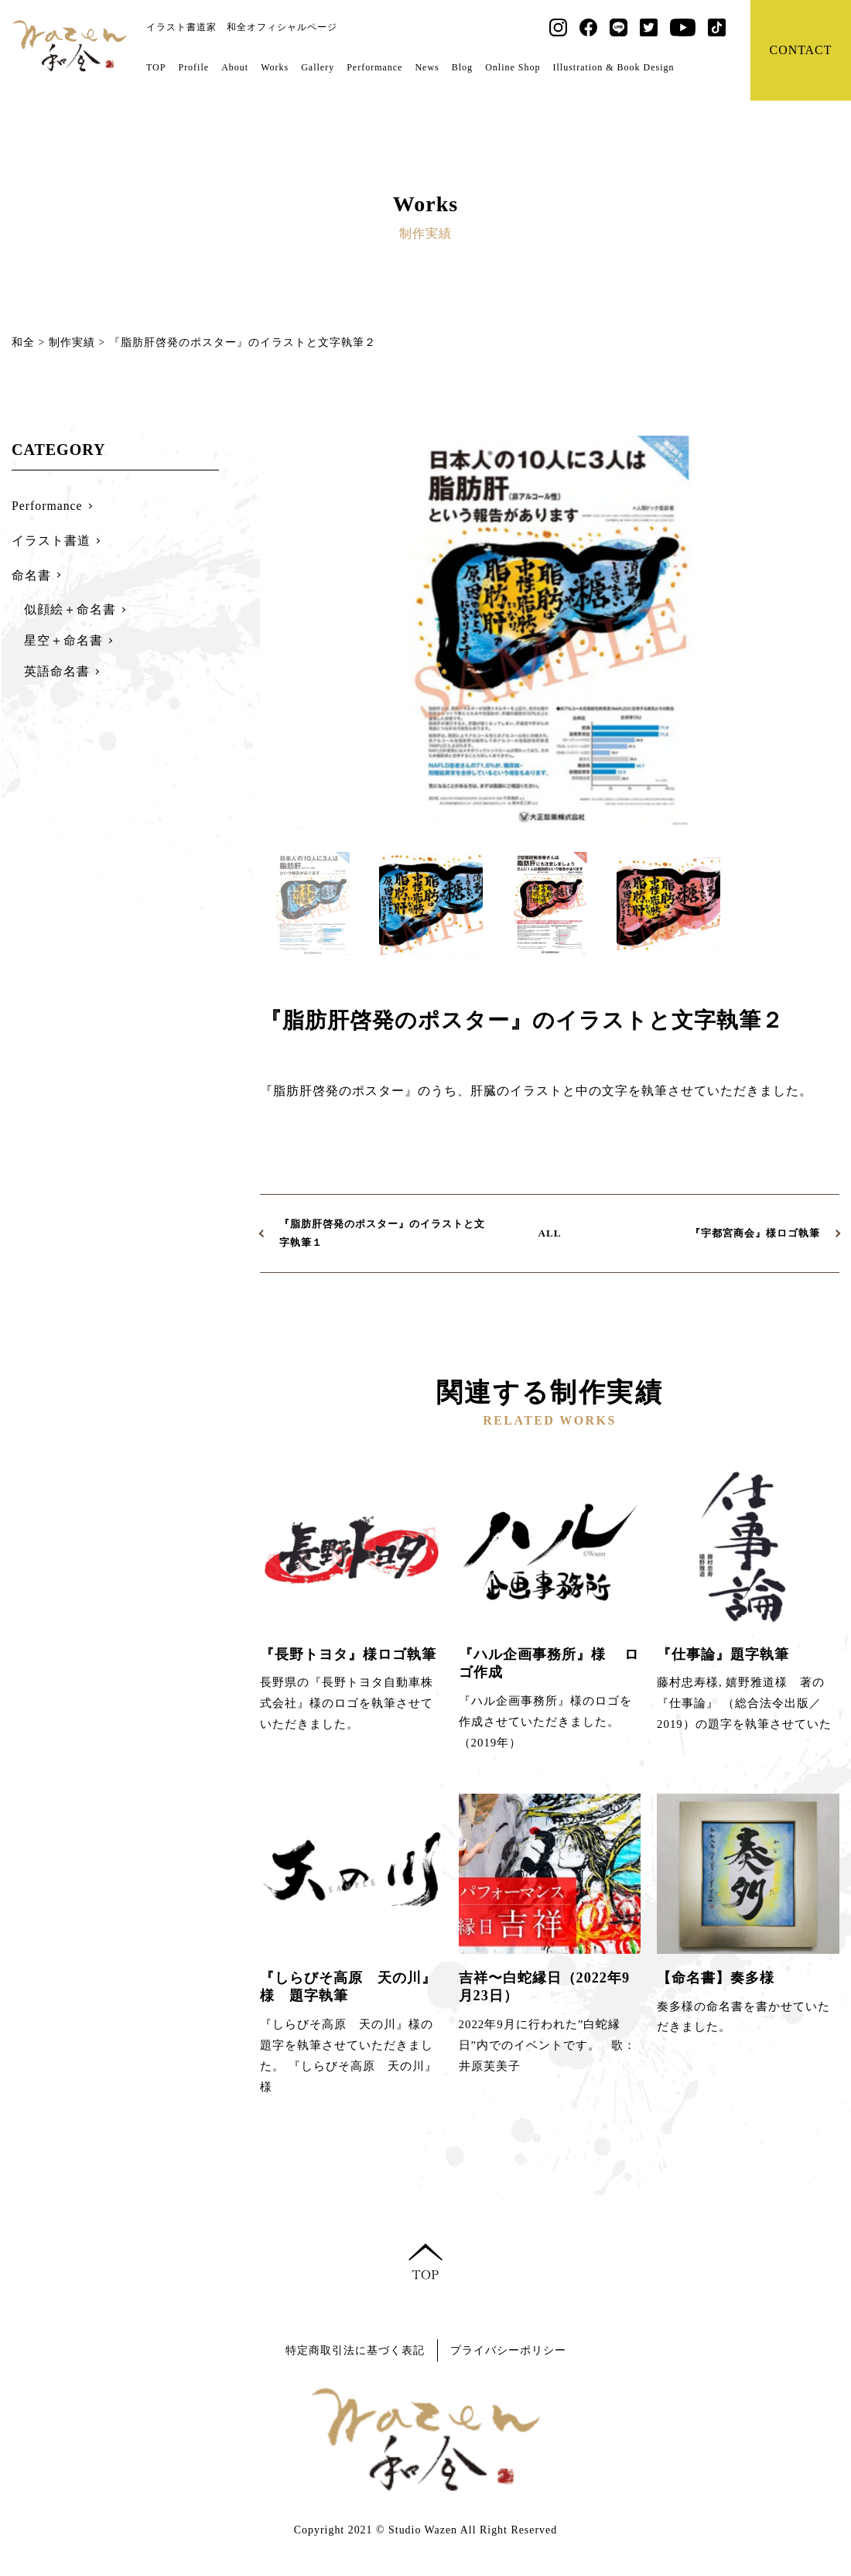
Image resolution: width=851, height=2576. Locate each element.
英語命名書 (57, 671)
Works (275, 67)
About (234, 67)
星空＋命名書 (63, 640)
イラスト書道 (51, 540)
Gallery (317, 67)
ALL (549, 1233)
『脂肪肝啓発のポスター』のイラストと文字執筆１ (382, 1233)
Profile (193, 67)
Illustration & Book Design (613, 67)
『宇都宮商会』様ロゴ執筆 (755, 1233)
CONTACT (800, 49)
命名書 (31, 575)
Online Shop (512, 67)
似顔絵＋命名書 (70, 609)
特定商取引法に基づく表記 (351, 2350)
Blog (462, 67)
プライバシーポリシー (513, 2350)
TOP (156, 67)
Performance (374, 67)
